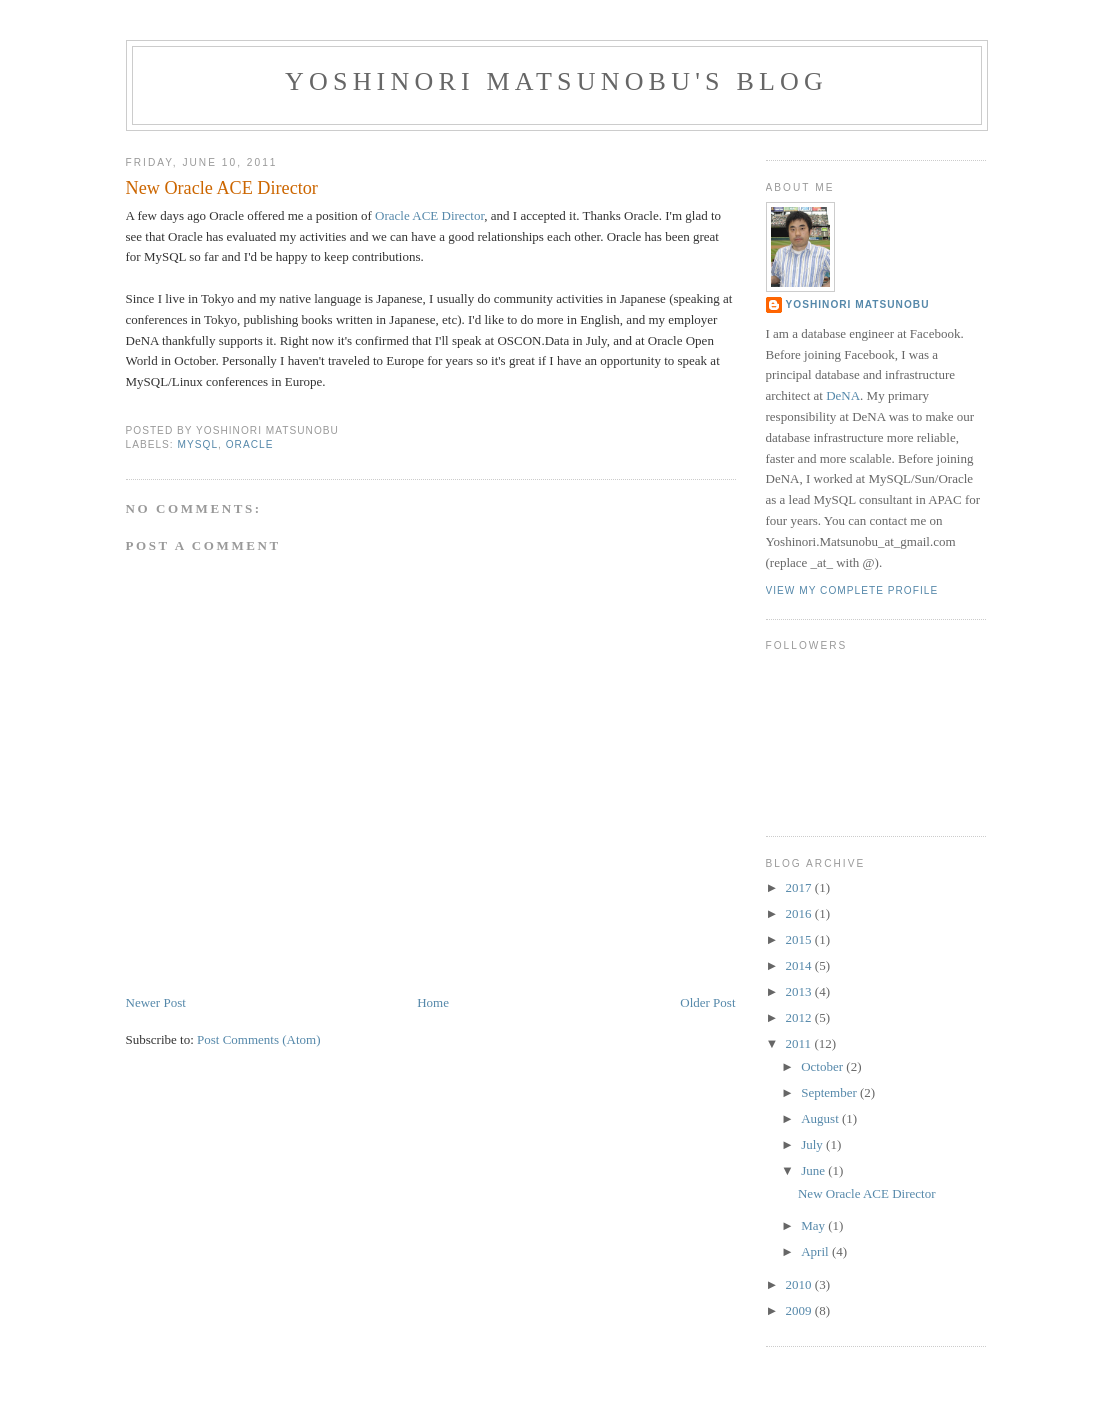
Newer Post (156, 1002)
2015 (800, 939)
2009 (800, 1310)
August (821, 1118)
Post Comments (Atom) (259, 1039)
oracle (250, 444)
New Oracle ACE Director (222, 188)
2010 (800, 1284)
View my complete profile (852, 590)
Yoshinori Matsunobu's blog (556, 81)
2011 (800, 1043)
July (813, 1144)
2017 (800, 887)
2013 (800, 991)
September (830, 1092)
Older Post (707, 1002)
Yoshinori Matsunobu (858, 304)
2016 (800, 913)
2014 (800, 965)
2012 (800, 1017)
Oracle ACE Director (429, 215)
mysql (198, 444)
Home (433, 1002)
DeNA (843, 395)
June (814, 1170)
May (814, 1225)
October (823, 1066)
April (816, 1251)
